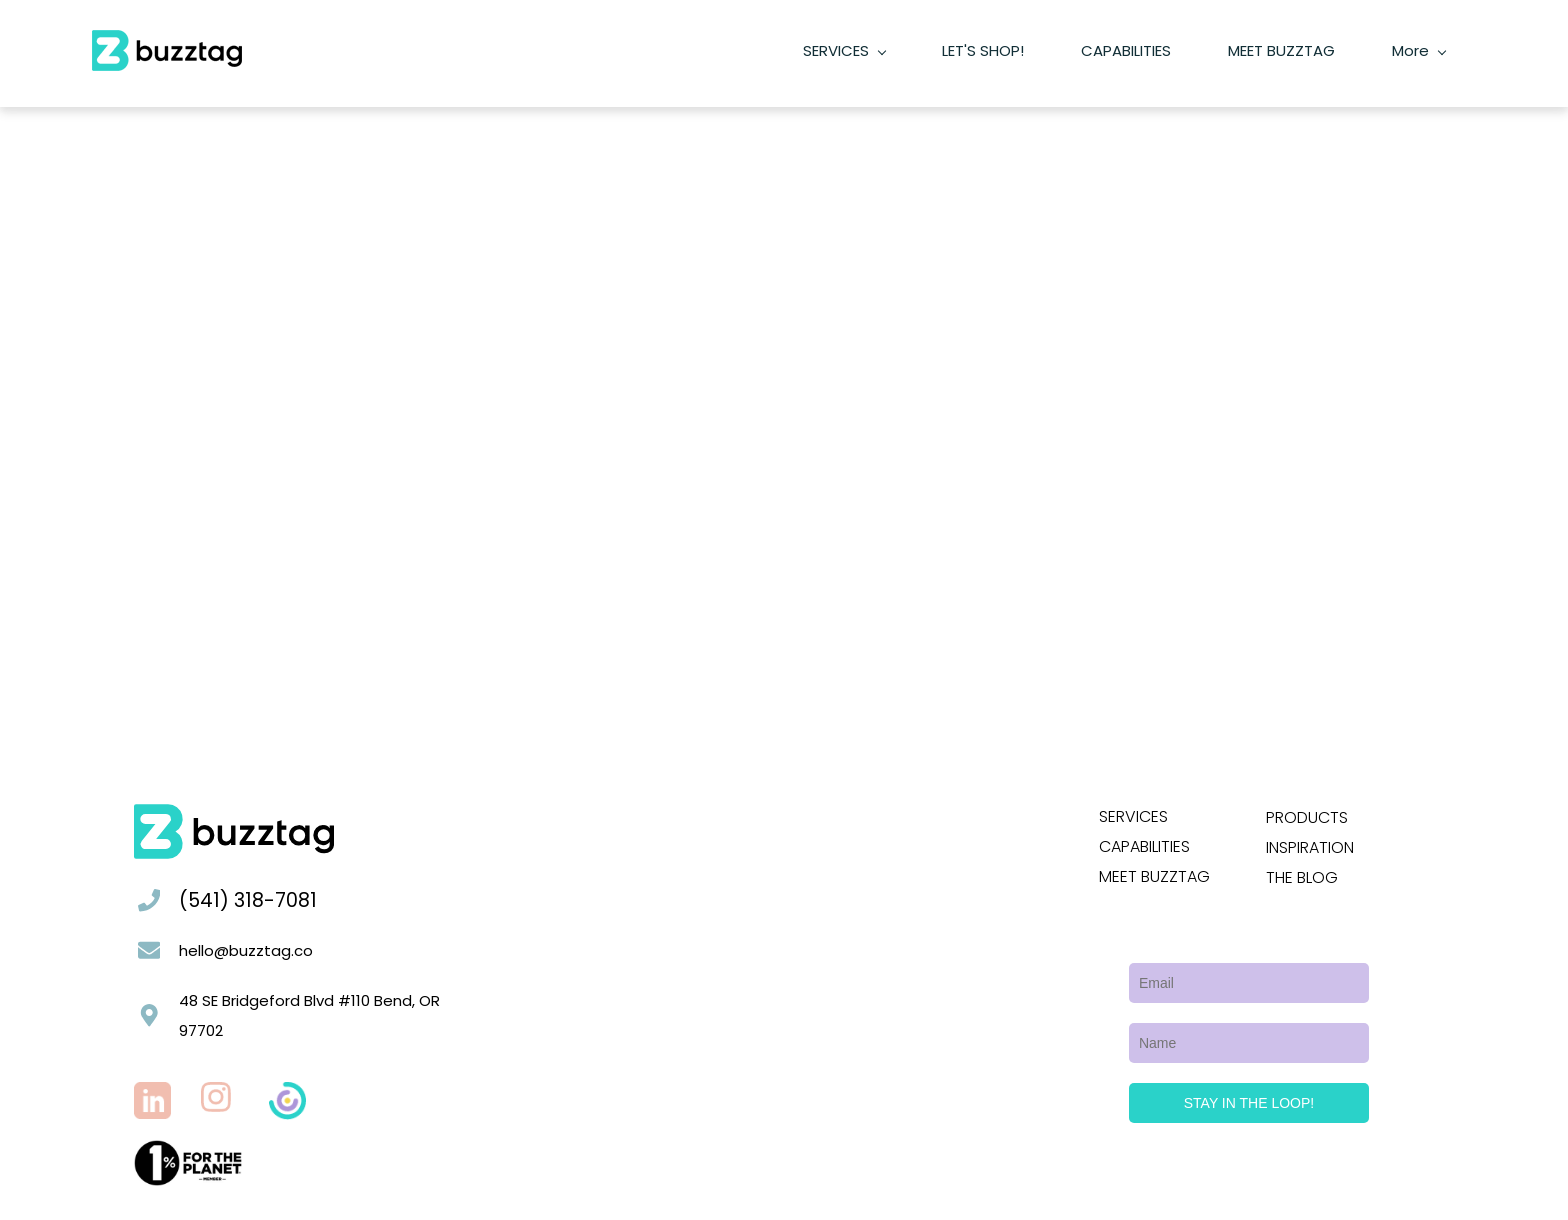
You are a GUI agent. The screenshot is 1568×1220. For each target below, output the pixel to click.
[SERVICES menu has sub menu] (645, 38)
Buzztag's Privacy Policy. (463, 1206)
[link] (188, 1127)
